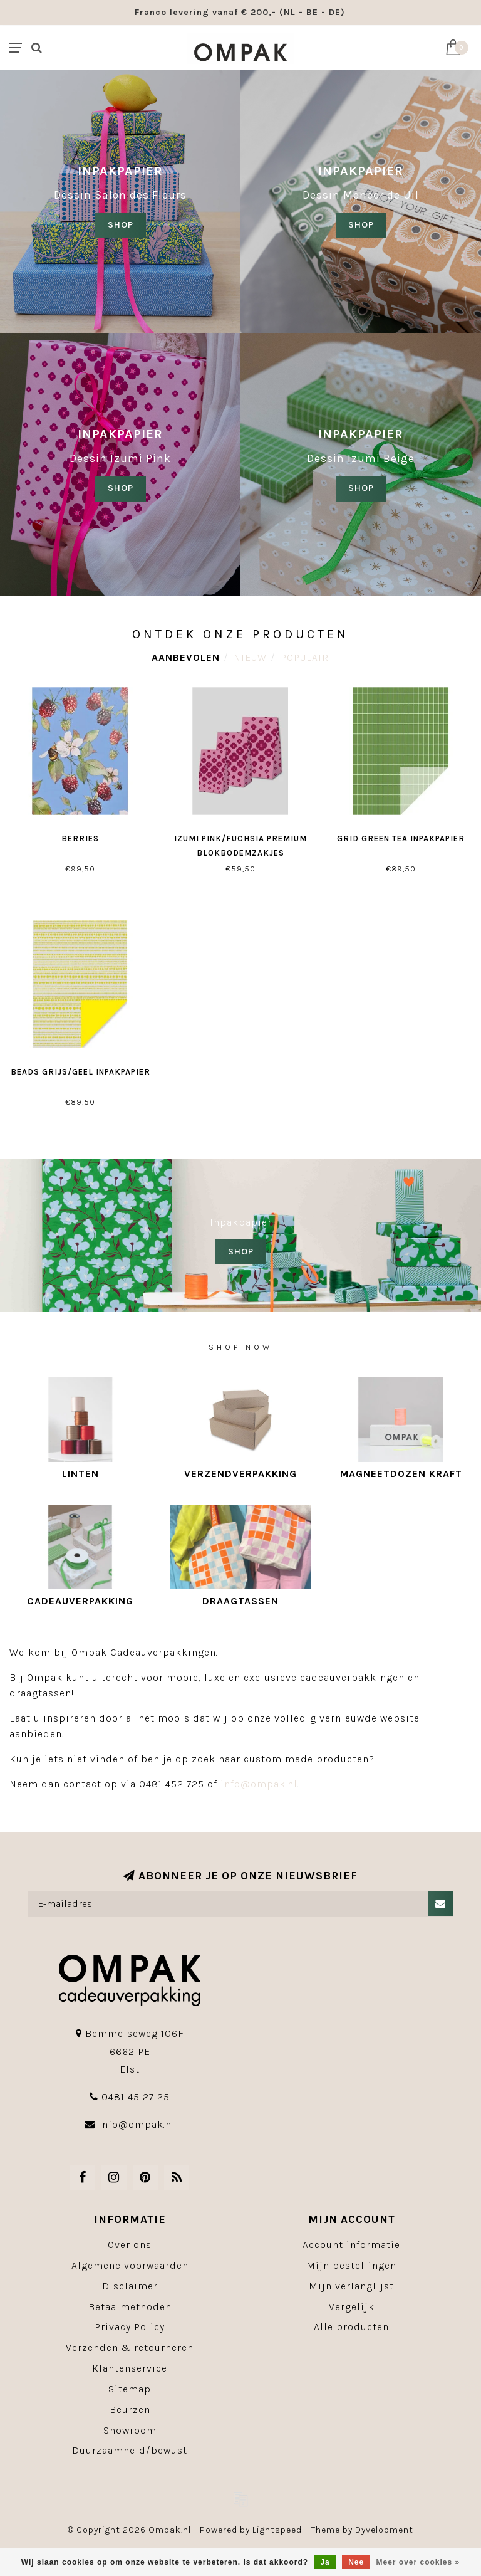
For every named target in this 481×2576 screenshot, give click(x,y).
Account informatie (351, 2245)
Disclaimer (130, 2286)
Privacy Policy (130, 2327)
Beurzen (130, 2410)
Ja (324, 2562)
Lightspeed (277, 2530)
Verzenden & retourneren (130, 2347)
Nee (356, 2562)
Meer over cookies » (418, 2562)
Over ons (130, 2245)
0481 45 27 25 (135, 2097)
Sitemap (129, 2389)
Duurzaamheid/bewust (129, 2450)
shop (361, 224)
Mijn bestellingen (351, 2265)
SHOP (120, 224)
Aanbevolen (186, 657)
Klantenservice (129, 2368)
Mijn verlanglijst (351, 2286)
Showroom (130, 2430)
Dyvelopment (384, 2530)
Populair (305, 657)
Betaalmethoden (130, 2307)
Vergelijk (352, 2307)
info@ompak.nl (258, 1784)
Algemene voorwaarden (130, 2265)
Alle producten (351, 2327)
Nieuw (250, 657)
